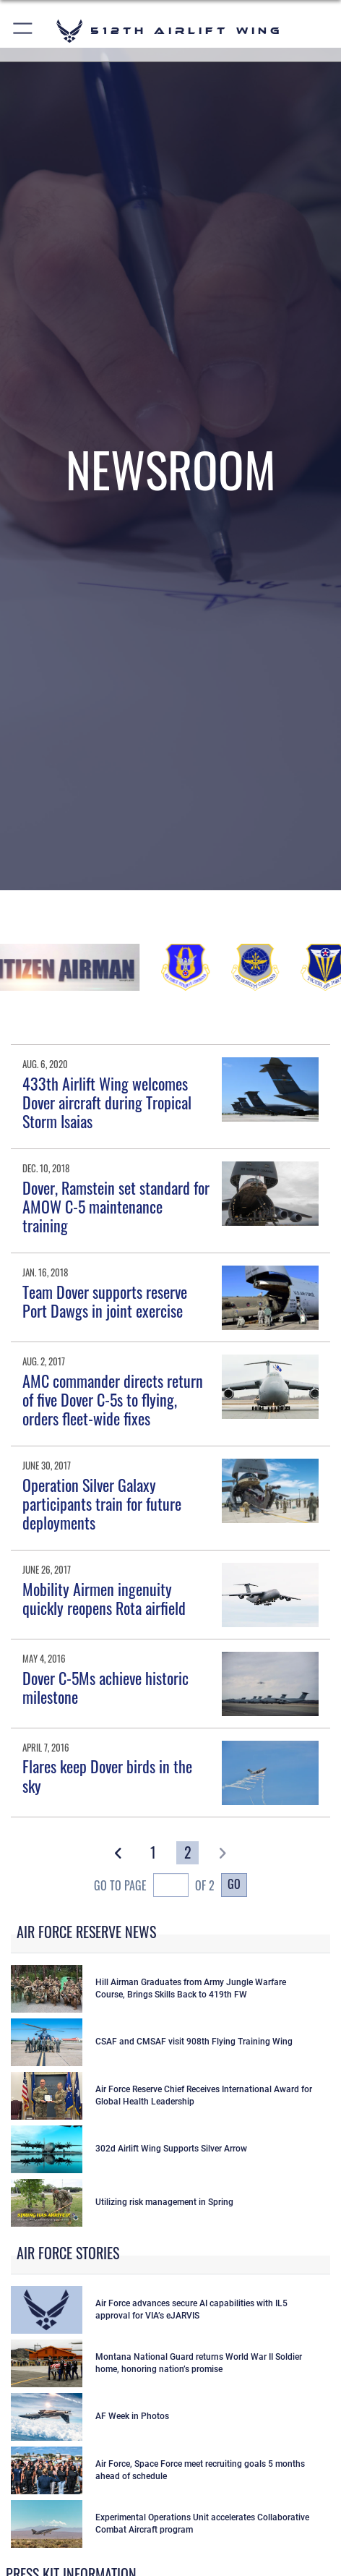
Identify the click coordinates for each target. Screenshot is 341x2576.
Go (234, 1884)
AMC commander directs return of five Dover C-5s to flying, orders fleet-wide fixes (112, 1399)
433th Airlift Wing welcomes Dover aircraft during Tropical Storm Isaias (106, 1102)
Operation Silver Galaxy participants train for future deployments (101, 1504)
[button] (23, 30)
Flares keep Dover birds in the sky (107, 1775)
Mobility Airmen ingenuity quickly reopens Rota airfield (104, 1598)
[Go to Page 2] (187, 1852)
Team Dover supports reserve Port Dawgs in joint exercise (104, 1301)
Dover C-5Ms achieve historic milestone (105, 1687)
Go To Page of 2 (154, 1887)
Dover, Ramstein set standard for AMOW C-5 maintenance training (116, 1206)
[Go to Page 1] (153, 1852)
